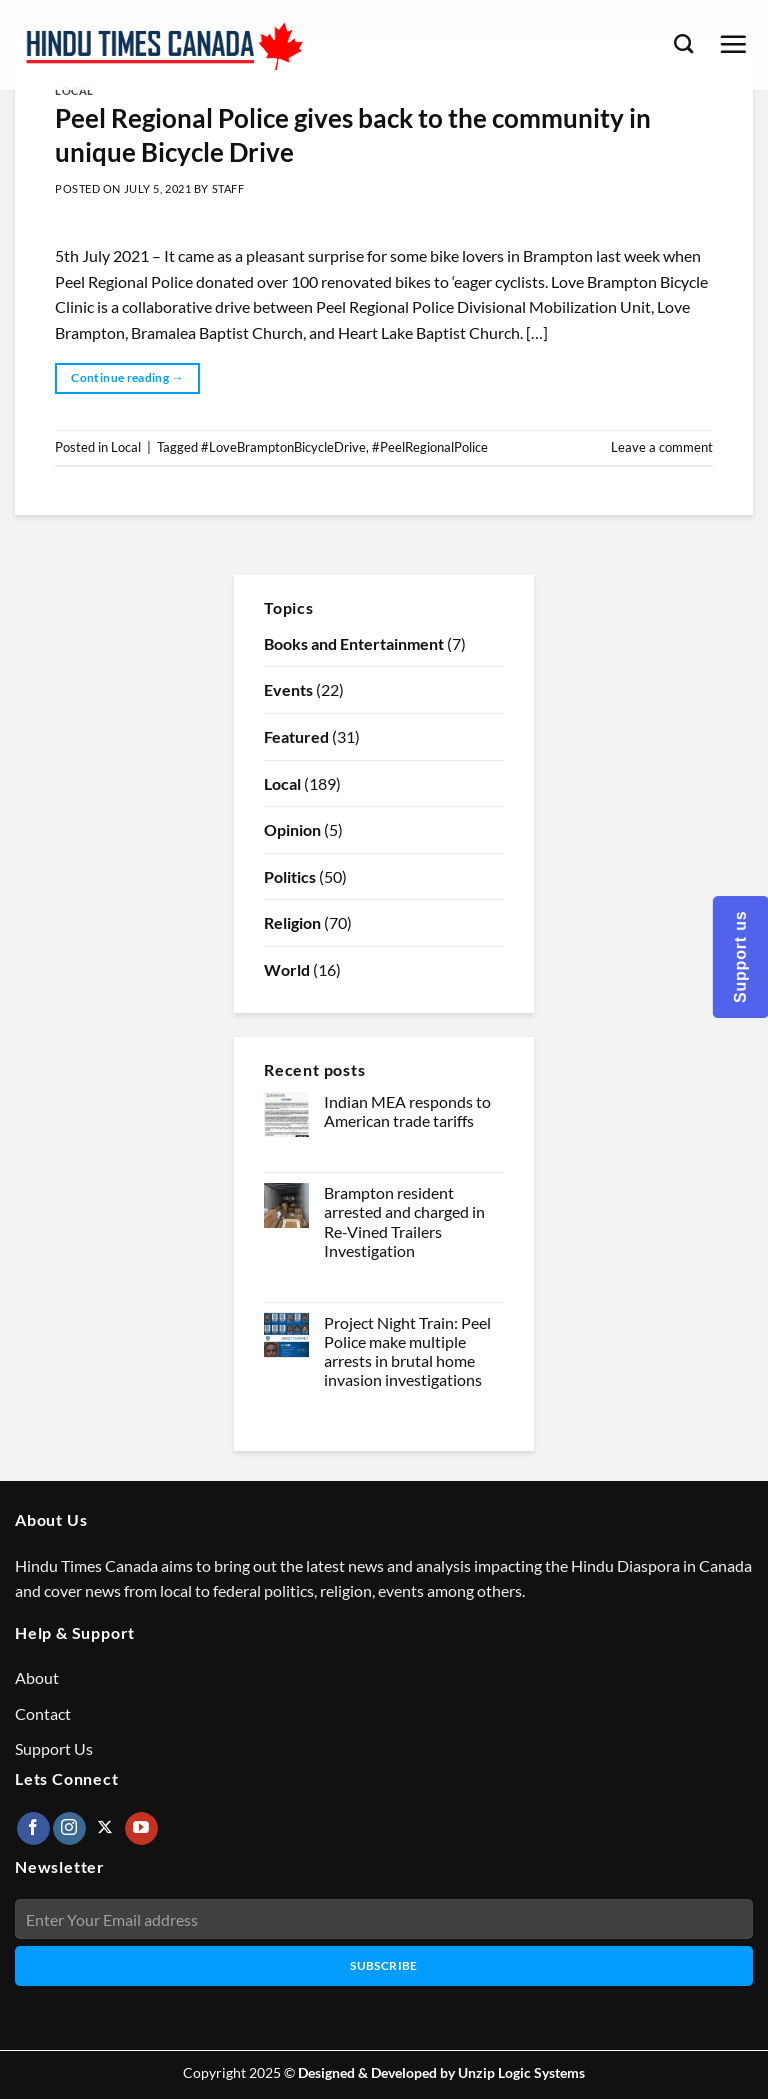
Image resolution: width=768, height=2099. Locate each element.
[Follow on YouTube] (141, 1829)
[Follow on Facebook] (33, 1829)
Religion (292, 922)
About (37, 1677)
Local (74, 90)
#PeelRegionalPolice (430, 447)
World (287, 969)
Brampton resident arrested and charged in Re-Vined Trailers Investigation (404, 1221)
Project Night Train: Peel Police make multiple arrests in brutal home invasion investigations (407, 1351)
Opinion (292, 829)
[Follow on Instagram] (69, 1829)
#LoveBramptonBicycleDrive (283, 447)
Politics (290, 876)
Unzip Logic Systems (521, 2072)
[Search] (683, 43)
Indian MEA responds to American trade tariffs (407, 1111)
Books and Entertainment (354, 643)
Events (288, 689)
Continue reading (127, 377)
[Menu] (733, 44)
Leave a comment (662, 447)
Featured (296, 736)
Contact (43, 1713)
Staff (228, 188)
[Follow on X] (105, 1829)
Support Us (54, 1748)
